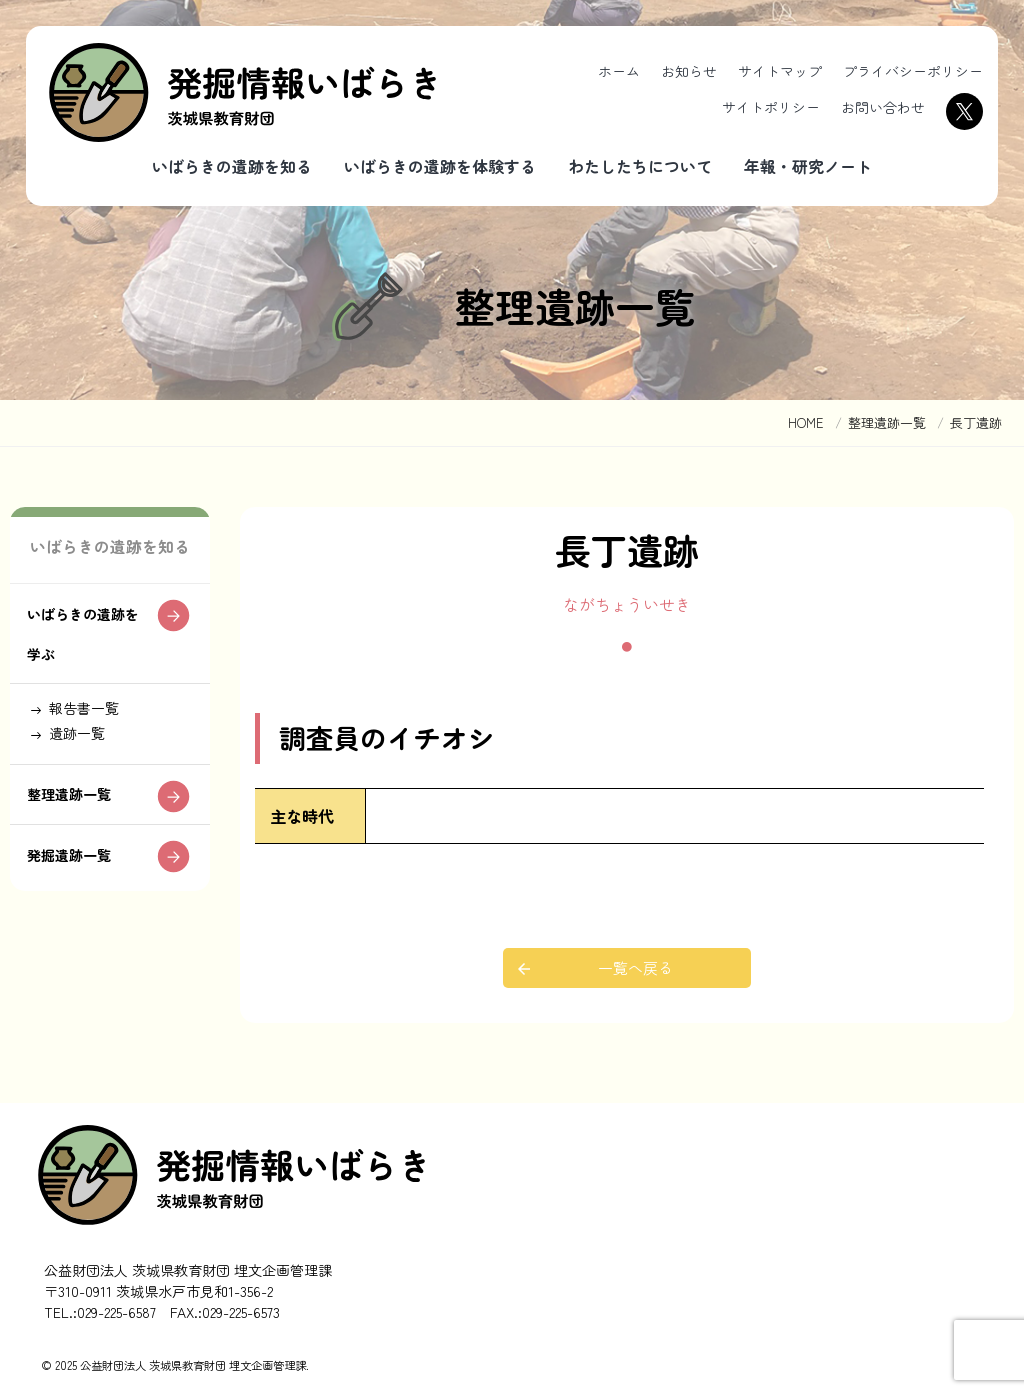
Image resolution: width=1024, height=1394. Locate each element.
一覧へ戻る (637, 968)
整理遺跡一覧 (77, 857)
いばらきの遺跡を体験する (440, 166)
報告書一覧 (92, 760)
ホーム (619, 71)
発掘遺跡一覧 (77, 921)
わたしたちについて (640, 166)
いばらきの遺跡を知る (232, 166)
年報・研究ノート (808, 166)
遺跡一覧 (84, 789)
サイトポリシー (771, 107)
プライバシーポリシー (913, 71)
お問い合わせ (883, 107)
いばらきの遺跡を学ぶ (85, 680)
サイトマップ (780, 71)
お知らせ (689, 71)
